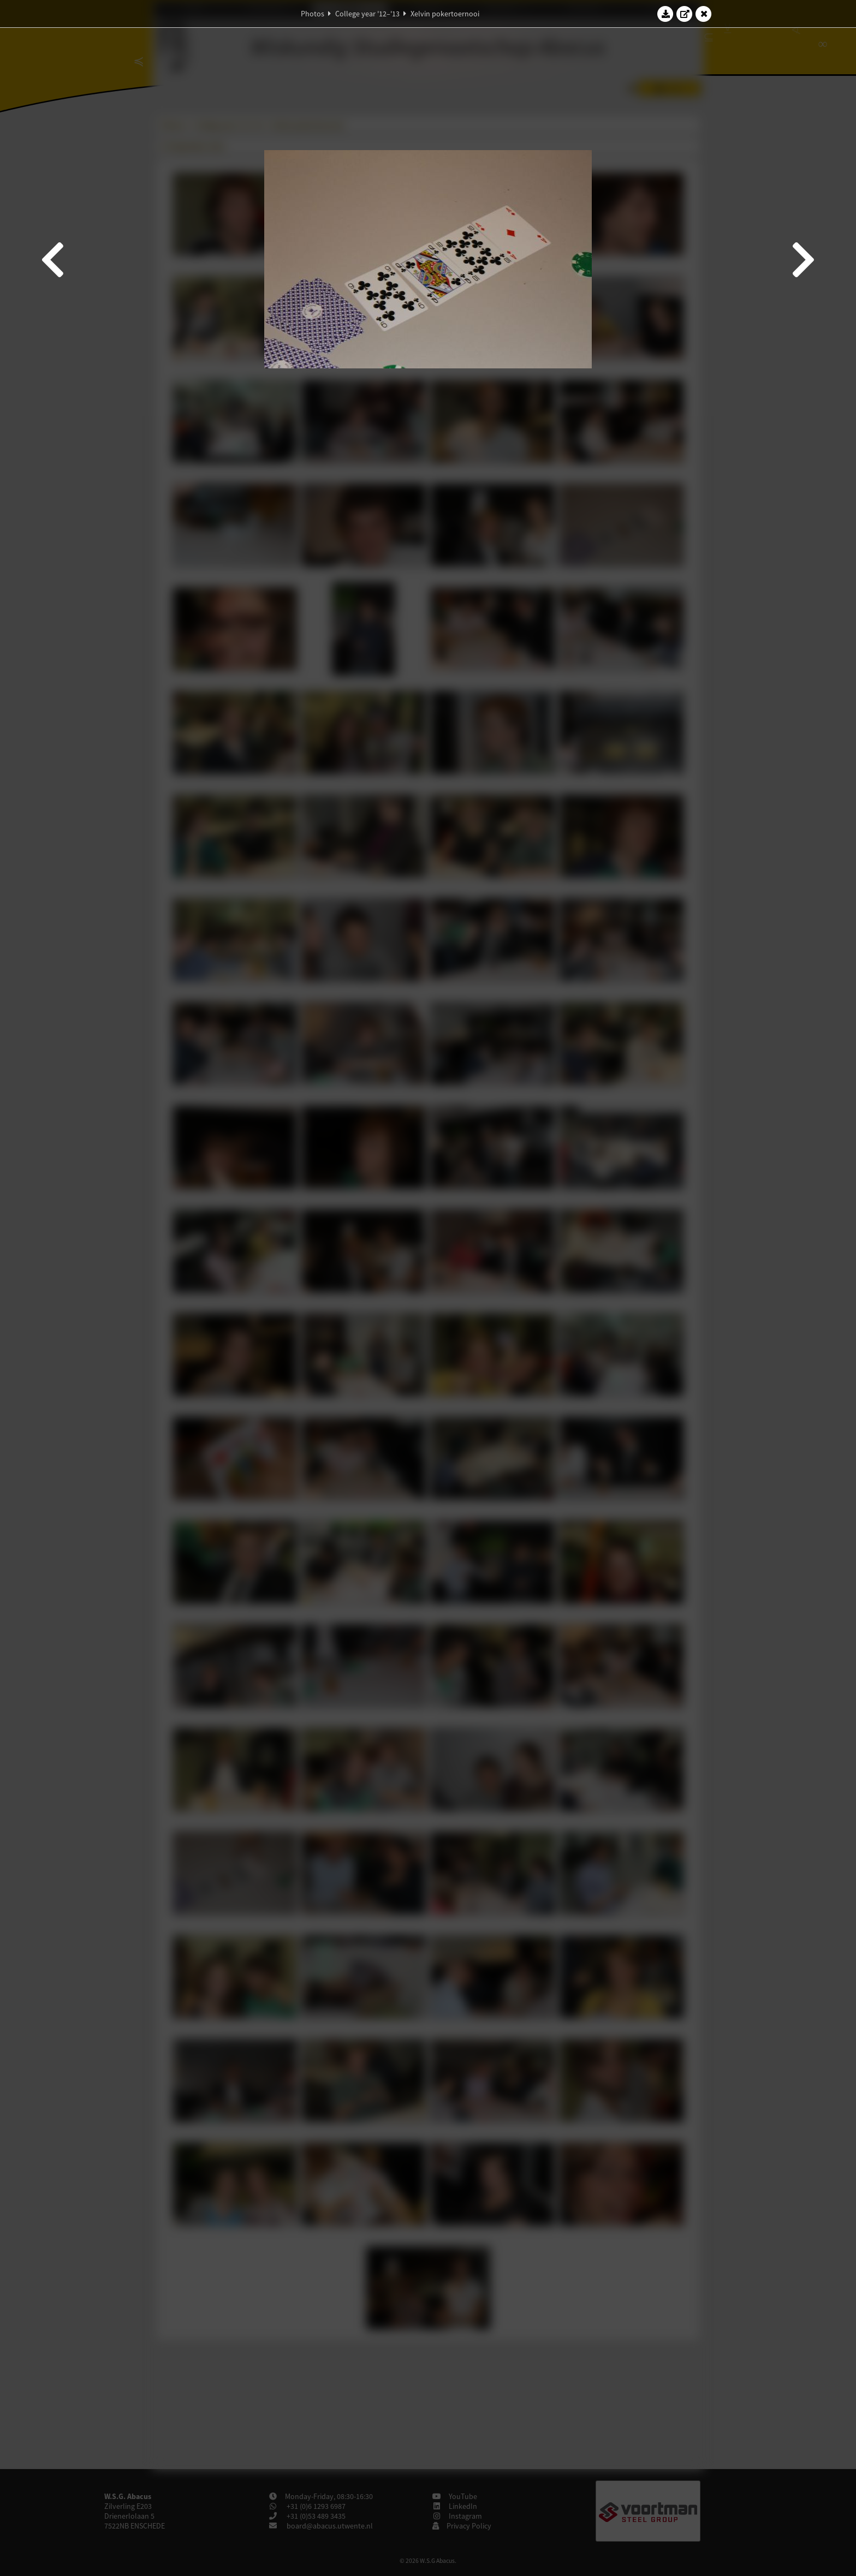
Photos (312, 14)
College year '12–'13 (367, 14)
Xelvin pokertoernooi (445, 14)
